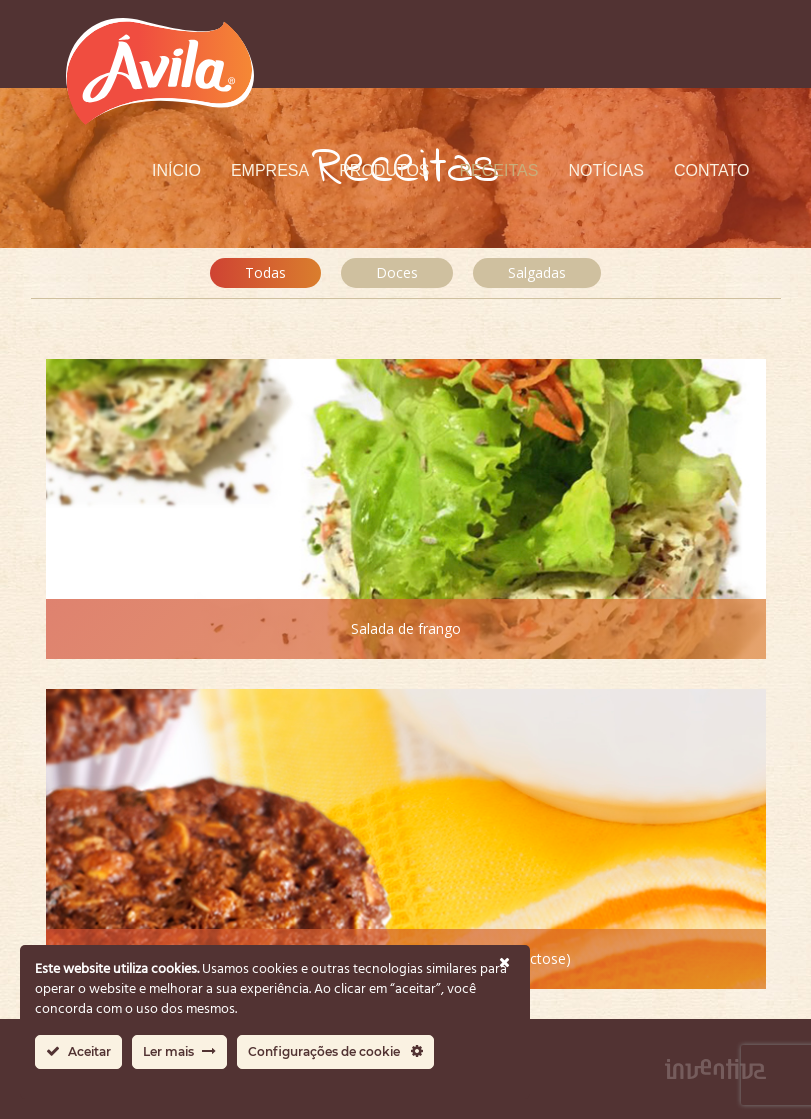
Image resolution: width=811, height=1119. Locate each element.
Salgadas (537, 272)
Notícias (606, 170)
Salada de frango (406, 628)
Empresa (270, 170)
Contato (712, 170)
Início (176, 170)
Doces (397, 272)
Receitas (499, 170)
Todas (265, 272)
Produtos (384, 170)
